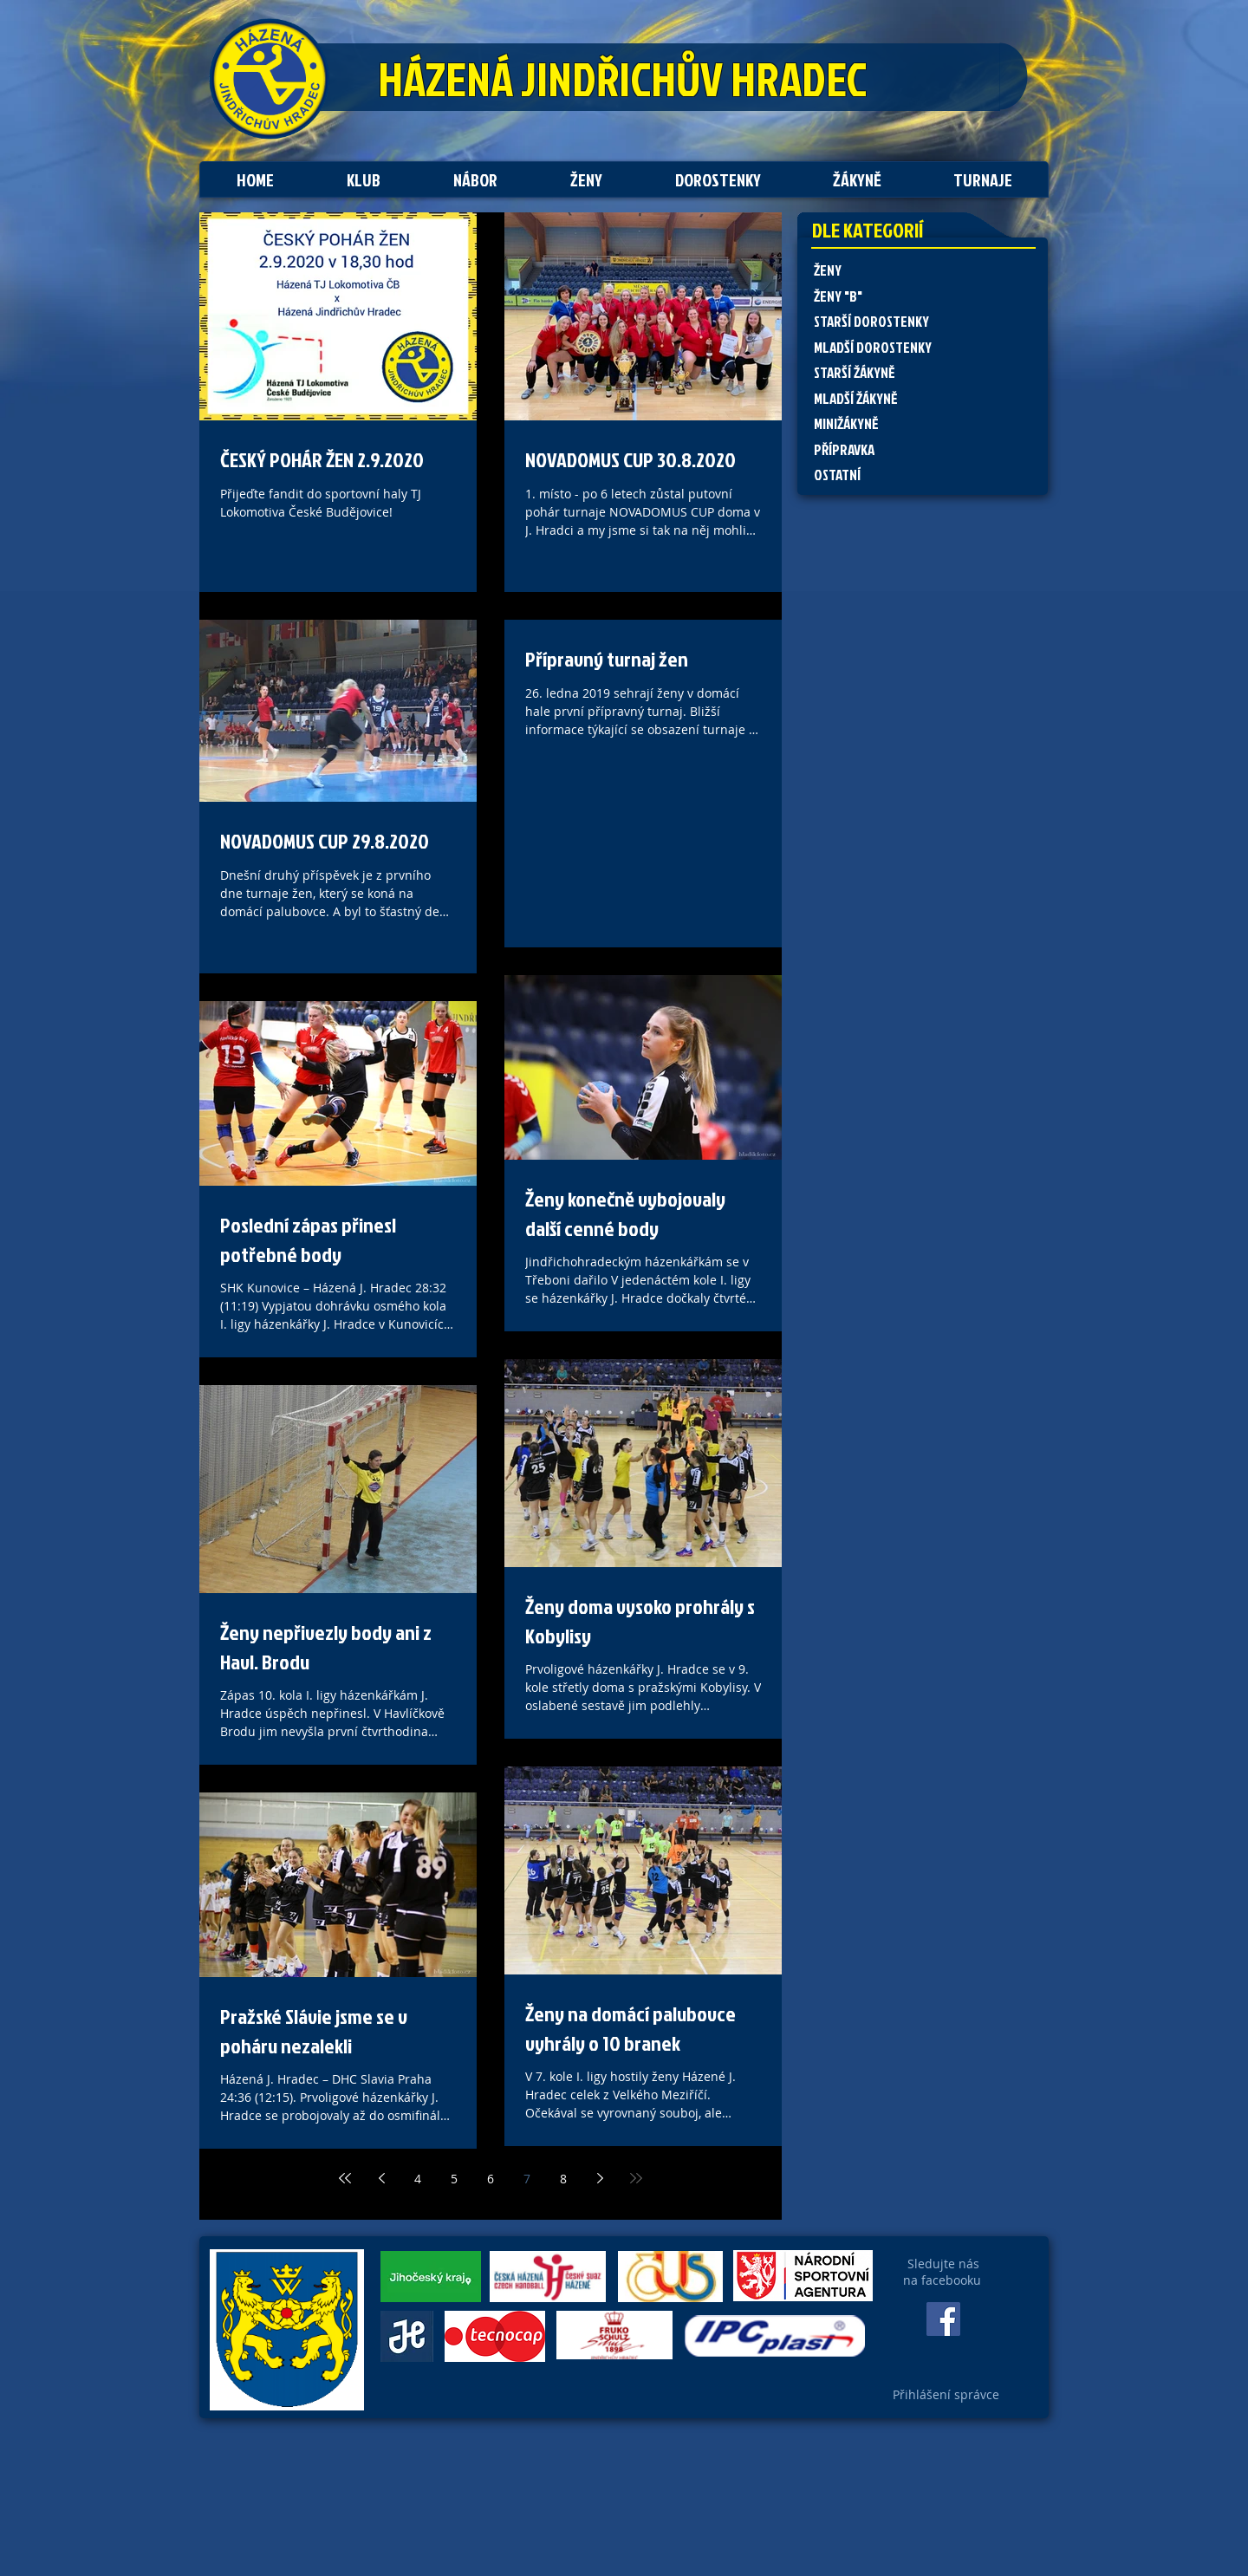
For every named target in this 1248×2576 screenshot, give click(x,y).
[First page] (345, 2178)
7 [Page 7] (526, 2178)
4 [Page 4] (417, 2178)
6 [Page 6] (490, 2178)
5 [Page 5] (454, 2178)
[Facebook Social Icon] (943, 2319)
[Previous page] (381, 2178)
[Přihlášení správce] (945, 2395)
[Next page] (599, 2178)
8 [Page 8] (563, 2178)
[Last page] (636, 2178)
